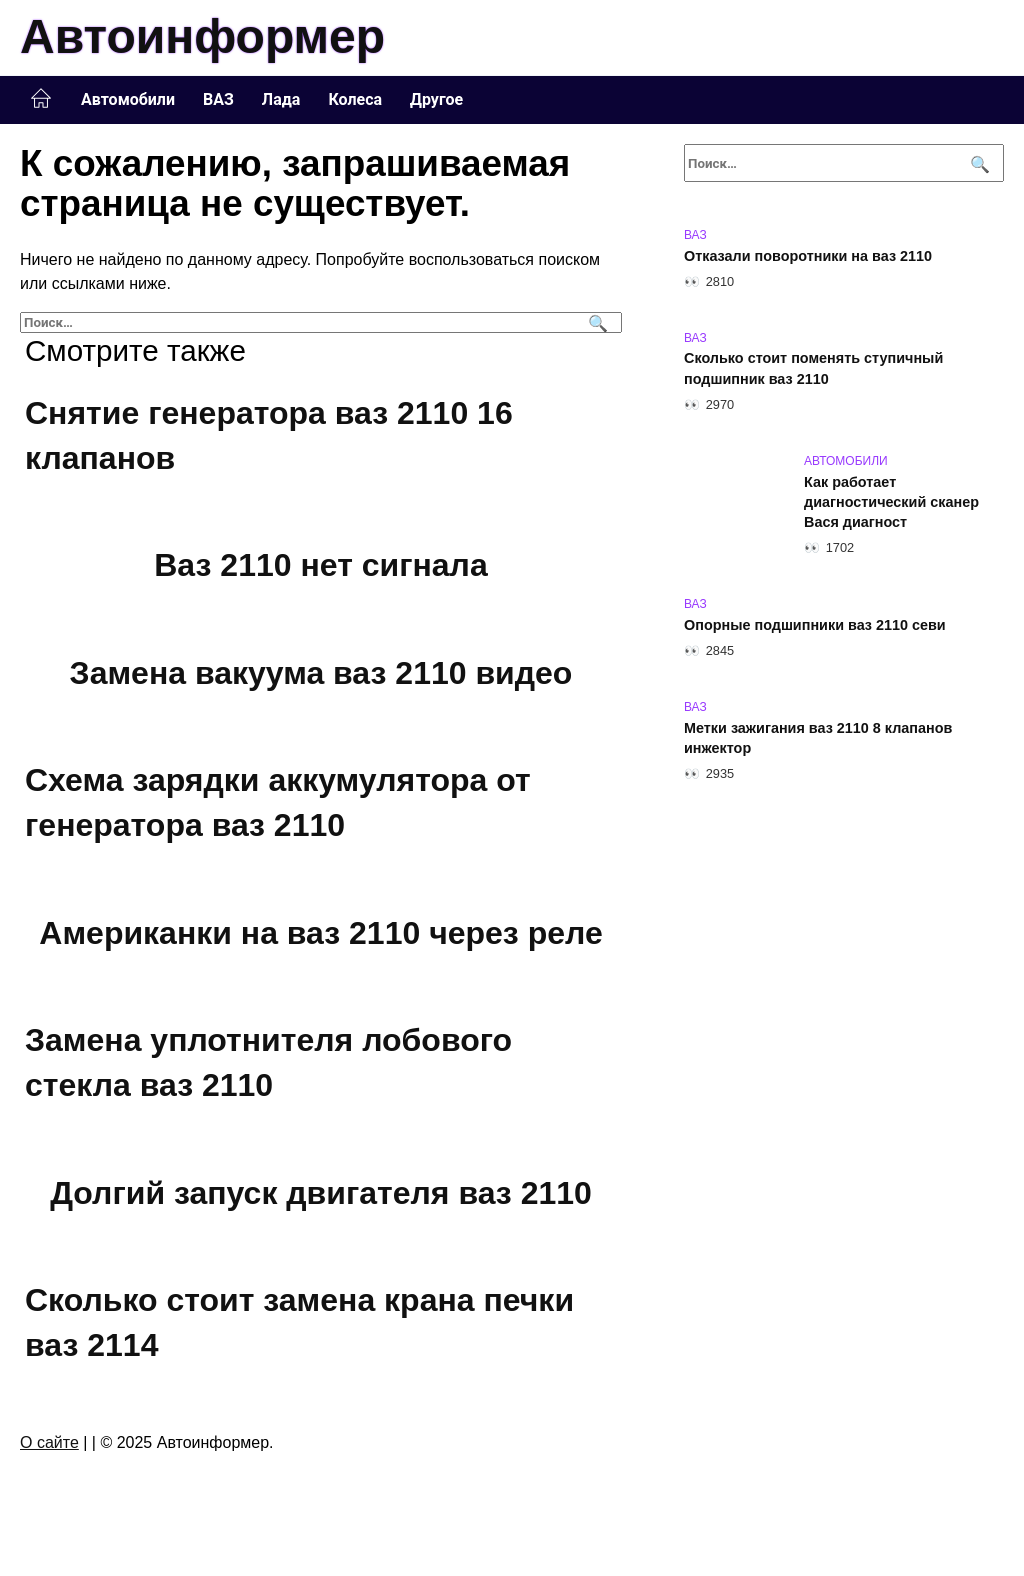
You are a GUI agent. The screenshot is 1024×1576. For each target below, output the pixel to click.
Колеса (355, 99)
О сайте (49, 1442)
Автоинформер (202, 36)
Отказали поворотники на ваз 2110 (808, 256)
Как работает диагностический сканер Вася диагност (891, 502)
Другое (436, 99)
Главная (41, 99)
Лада (281, 99)
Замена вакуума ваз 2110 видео (321, 673)
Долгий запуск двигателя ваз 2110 (321, 1193)
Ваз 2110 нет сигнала (320, 565)
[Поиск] (595, 322)
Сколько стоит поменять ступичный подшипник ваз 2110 (813, 369)
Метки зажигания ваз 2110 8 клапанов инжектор (818, 738)
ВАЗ (218, 99)
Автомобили (128, 99)
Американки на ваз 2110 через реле (320, 933)
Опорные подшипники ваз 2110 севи (815, 625)
